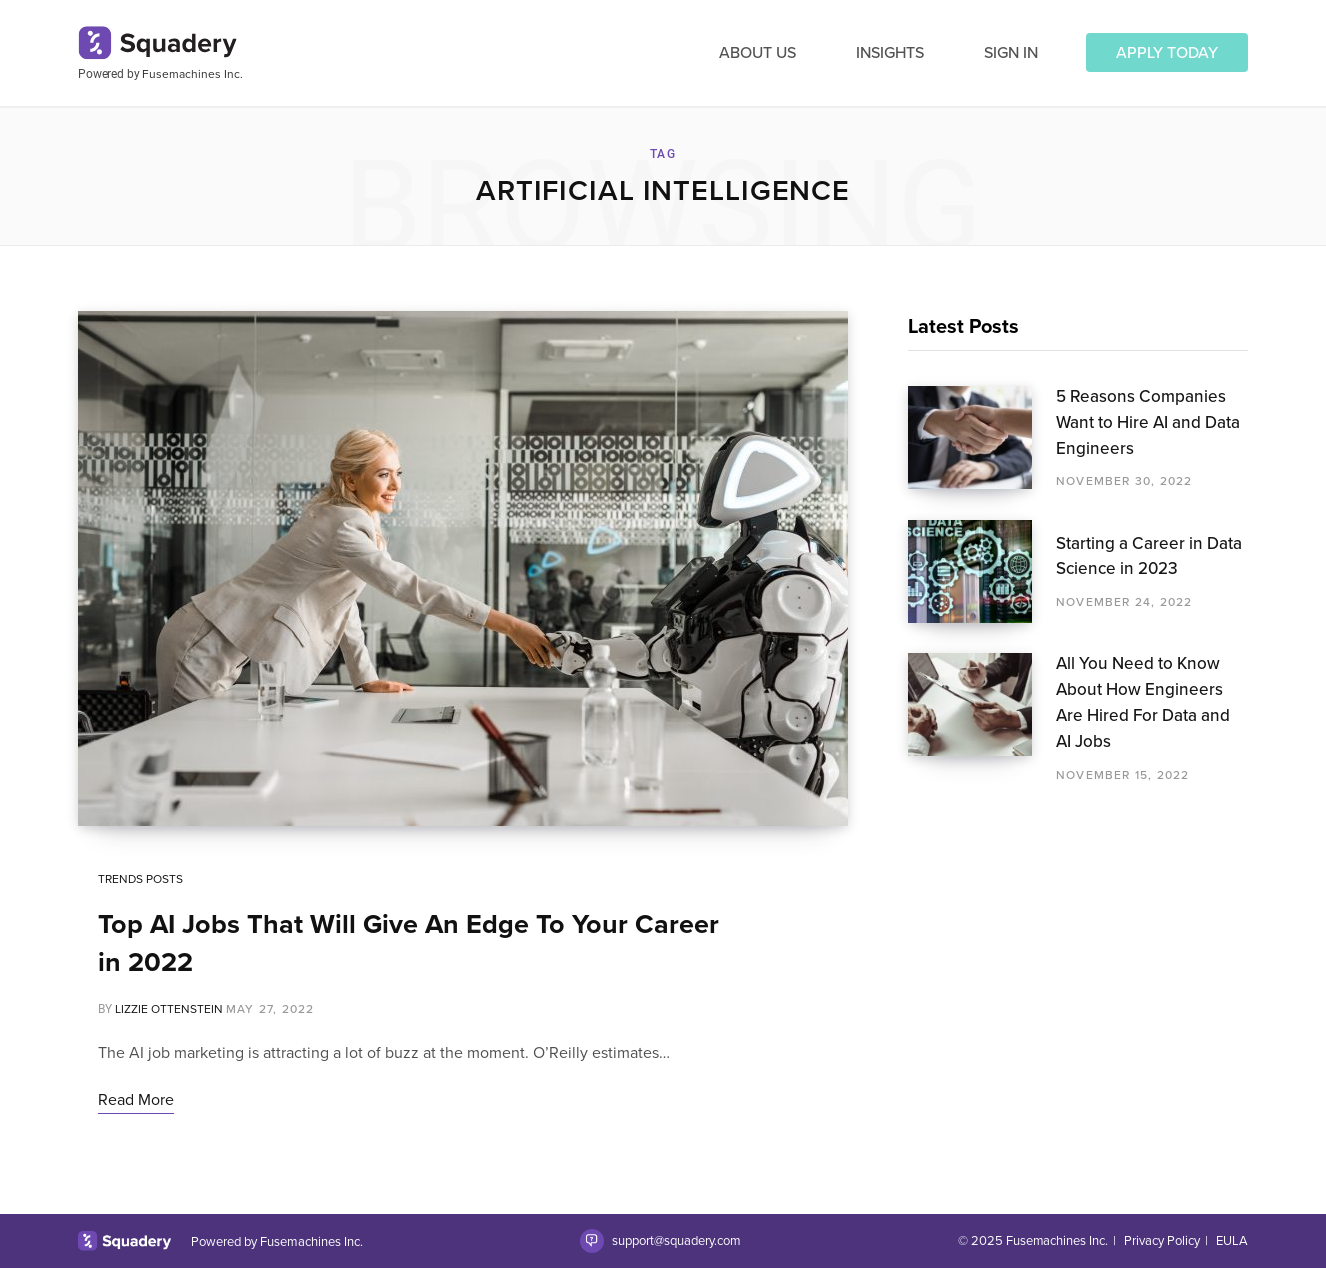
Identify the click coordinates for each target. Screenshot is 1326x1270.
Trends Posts (140, 881)
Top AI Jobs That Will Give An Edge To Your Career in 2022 (408, 945)
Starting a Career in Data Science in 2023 (1149, 556)
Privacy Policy (1162, 1242)
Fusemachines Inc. (192, 74)
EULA (1232, 1242)
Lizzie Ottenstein (169, 1011)
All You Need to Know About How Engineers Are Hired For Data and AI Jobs (1143, 702)
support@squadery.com (675, 1242)
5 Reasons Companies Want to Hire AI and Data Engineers (1148, 422)
